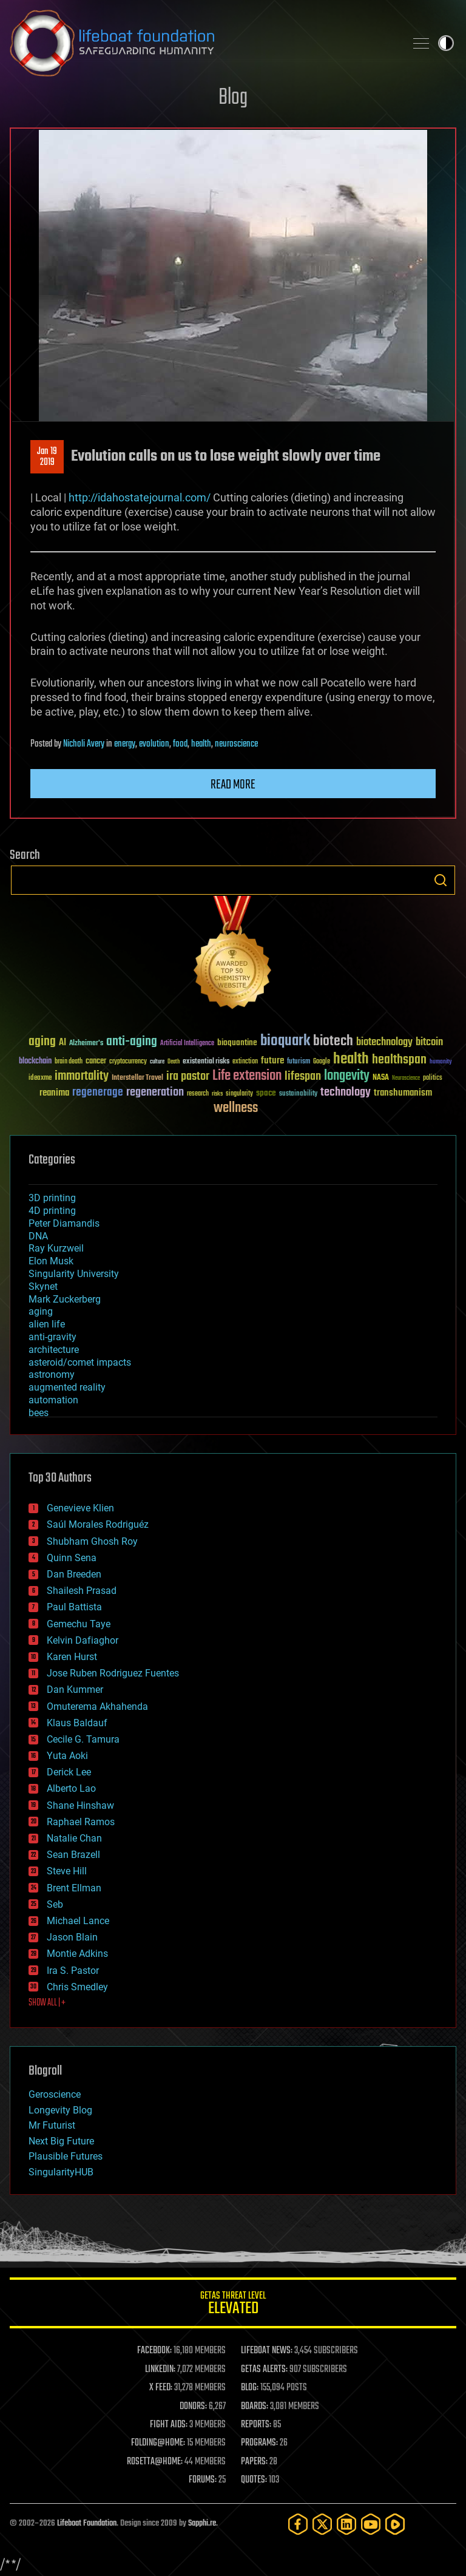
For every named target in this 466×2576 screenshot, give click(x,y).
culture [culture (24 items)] (157, 1062)
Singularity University (74, 1274)
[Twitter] (322, 2524)
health (201, 744)
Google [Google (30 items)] (321, 1062)
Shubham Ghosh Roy (92, 1541)
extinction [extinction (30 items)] (245, 1062)
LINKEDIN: (160, 2370)
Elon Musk (51, 1261)
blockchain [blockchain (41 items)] (35, 1061)
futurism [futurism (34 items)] (298, 1062)
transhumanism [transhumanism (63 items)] (403, 1093)
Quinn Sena (71, 1558)
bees (39, 1412)
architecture (54, 1349)
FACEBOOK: (154, 2351)
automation (53, 1400)
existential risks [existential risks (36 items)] (206, 1061)
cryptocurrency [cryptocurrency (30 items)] (128, 1062)
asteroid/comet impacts (80, 1362)
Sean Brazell (73, 1854)
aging (41, 1311)
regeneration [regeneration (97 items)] (155, 1092)
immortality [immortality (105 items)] (82, 1076)
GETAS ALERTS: (264, 2370)
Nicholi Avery (83, 744)
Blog (233, 98)
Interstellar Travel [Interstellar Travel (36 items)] (137, 1078)
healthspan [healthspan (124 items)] (399, 1060)
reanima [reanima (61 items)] (54, 1093)
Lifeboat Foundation (86, 2523)
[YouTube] (370, 2524)
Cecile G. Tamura (83, 1739)
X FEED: (160, 2388)
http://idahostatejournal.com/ (140, 497)
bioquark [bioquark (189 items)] (285, 1041)
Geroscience (55, 2094)
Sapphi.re (202, 2523)
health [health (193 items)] (351, 1059)
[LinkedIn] (346, 2524)
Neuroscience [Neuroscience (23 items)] (406, 1079)
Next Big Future (61, 2141)
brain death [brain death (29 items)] (69, 1062)
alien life (47, 1324)
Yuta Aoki (67, 1755)
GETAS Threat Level (233, 2305)
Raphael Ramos (81, 1822)
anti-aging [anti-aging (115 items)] (131, 1041)
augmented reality (67, 1387)
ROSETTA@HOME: (155, 2462)
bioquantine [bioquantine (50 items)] (237, 1042)
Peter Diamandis (64, 1223)
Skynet (43, 1286)
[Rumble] (395, 2524)
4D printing (52, 1210)
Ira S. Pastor (73, 1970)
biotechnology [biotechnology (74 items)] (384, 1042)
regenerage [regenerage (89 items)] (97, 1092)
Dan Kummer (75, 1689)
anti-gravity (52, 1337)
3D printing (52, 1198)
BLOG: (249, 2388)
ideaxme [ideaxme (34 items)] (40, 1078)
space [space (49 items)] (266, 1093)
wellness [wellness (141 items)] (236, 1108)
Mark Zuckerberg (65, 1299)
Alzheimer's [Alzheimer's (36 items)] (86, 1043)
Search (440, 880)
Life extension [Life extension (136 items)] (247, 1076)
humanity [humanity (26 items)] (441, 1062)
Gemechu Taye (78, 1624)
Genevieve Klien (80, 1508)
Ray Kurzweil (56, 1248)
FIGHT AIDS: (168, 2425)
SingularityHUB (61, 2172)
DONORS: (193, 2407)
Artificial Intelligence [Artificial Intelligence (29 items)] (187, 1044)
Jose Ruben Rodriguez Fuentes (113, 1673)
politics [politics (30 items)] (432, 1078)
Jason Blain (72, 1937)
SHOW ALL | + (47, 2003)
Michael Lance (78, 1921)
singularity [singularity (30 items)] (239, 1094)
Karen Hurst (72, 1657)
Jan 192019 (47, 457)
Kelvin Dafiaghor (82, 1640)
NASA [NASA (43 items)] (381, 1078)
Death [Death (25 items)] (173, 1062)
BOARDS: (254, 2407)
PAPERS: (254, 2462)
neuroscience (236, 744)
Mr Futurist (52, 2125)
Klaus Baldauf (77, 1723)
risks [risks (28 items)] (217, 1093)
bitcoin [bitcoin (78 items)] (429, 1042)
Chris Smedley (77, 1987)
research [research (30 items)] (198, 1094)
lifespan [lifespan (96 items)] (303, 1076)
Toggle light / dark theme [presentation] (446, 43)
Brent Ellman (74, 1888)
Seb (55, 1904)
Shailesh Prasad (81, 1590)
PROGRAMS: (259, 2443)
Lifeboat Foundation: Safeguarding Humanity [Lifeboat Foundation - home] (203, 43)
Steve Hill (67, 1871)
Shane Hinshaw (80, 1805)
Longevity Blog (60, 2110)
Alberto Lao (71, 1788)
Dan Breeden (74, 1574)
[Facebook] (298, 2524)
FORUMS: (203, 2480)
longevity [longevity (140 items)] (347, 1076)
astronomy (52, 1374)
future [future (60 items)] (272, 1060)
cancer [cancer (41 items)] (96, 1061)
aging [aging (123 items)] (42, 1041)
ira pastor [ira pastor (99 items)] (187, 1076)
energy (124, 744)
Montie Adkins (77, 1953)
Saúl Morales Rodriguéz (98, 1524)
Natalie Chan (74, 1838)
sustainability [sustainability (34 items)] (298, 1094)
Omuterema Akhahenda (97, 1706)
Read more (233, 784)
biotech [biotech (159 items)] (333, 1041)
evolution (154, 744)
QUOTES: (254, 2480)
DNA (38, 1236)
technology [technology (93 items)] (345, 1093)
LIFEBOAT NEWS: (266, 2351)
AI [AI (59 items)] (62, 1043)
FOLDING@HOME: (158, 2443)
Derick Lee (69, 1772)
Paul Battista (74, 1607)
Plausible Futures (66, 2156)
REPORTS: (256, 2425)
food (180, 744)
